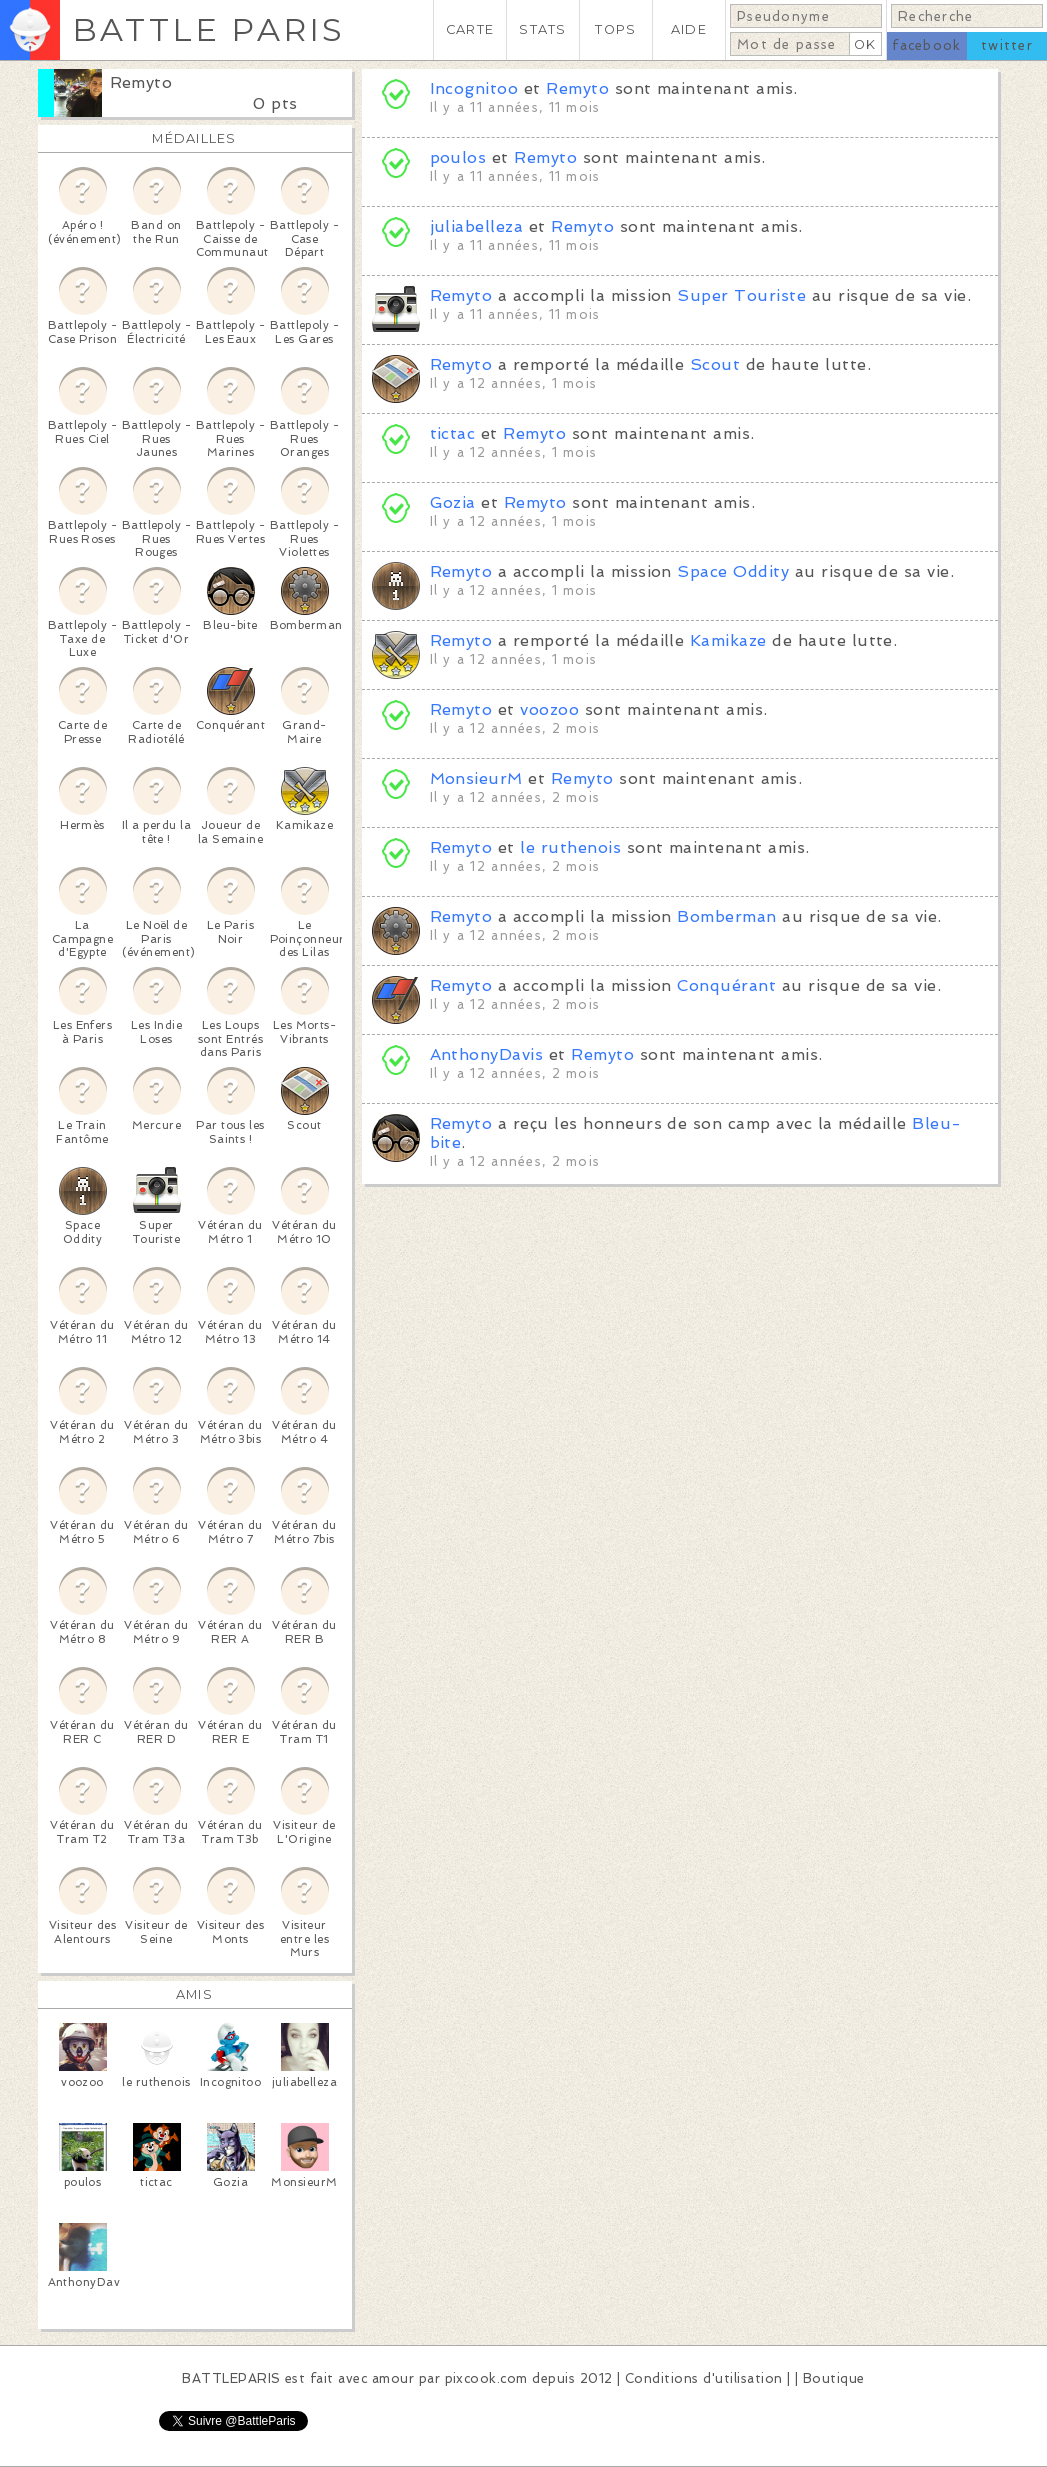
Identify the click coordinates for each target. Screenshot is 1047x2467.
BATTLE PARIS (208, 29)
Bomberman (726, 916)
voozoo (549, 709)
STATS (542, 29)
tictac (453, 433)
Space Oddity (733, 571)
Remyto (141, 82)
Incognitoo (474, 88)
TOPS (615, 29)
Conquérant (726, 985)
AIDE (689, 29)
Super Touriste (741, 295)
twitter (1007, 45)
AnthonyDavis (487, 1054)
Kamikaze (728, 640)
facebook (926, 45)
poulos (458, 157)
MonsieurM (476, 778)
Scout (715, 364)
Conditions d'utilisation (704, 2378)
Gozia (453, 502)
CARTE (470, 29)
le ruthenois (570, 847)
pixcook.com (486, 2378)
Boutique (834, 2378)
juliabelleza (477, 226)
